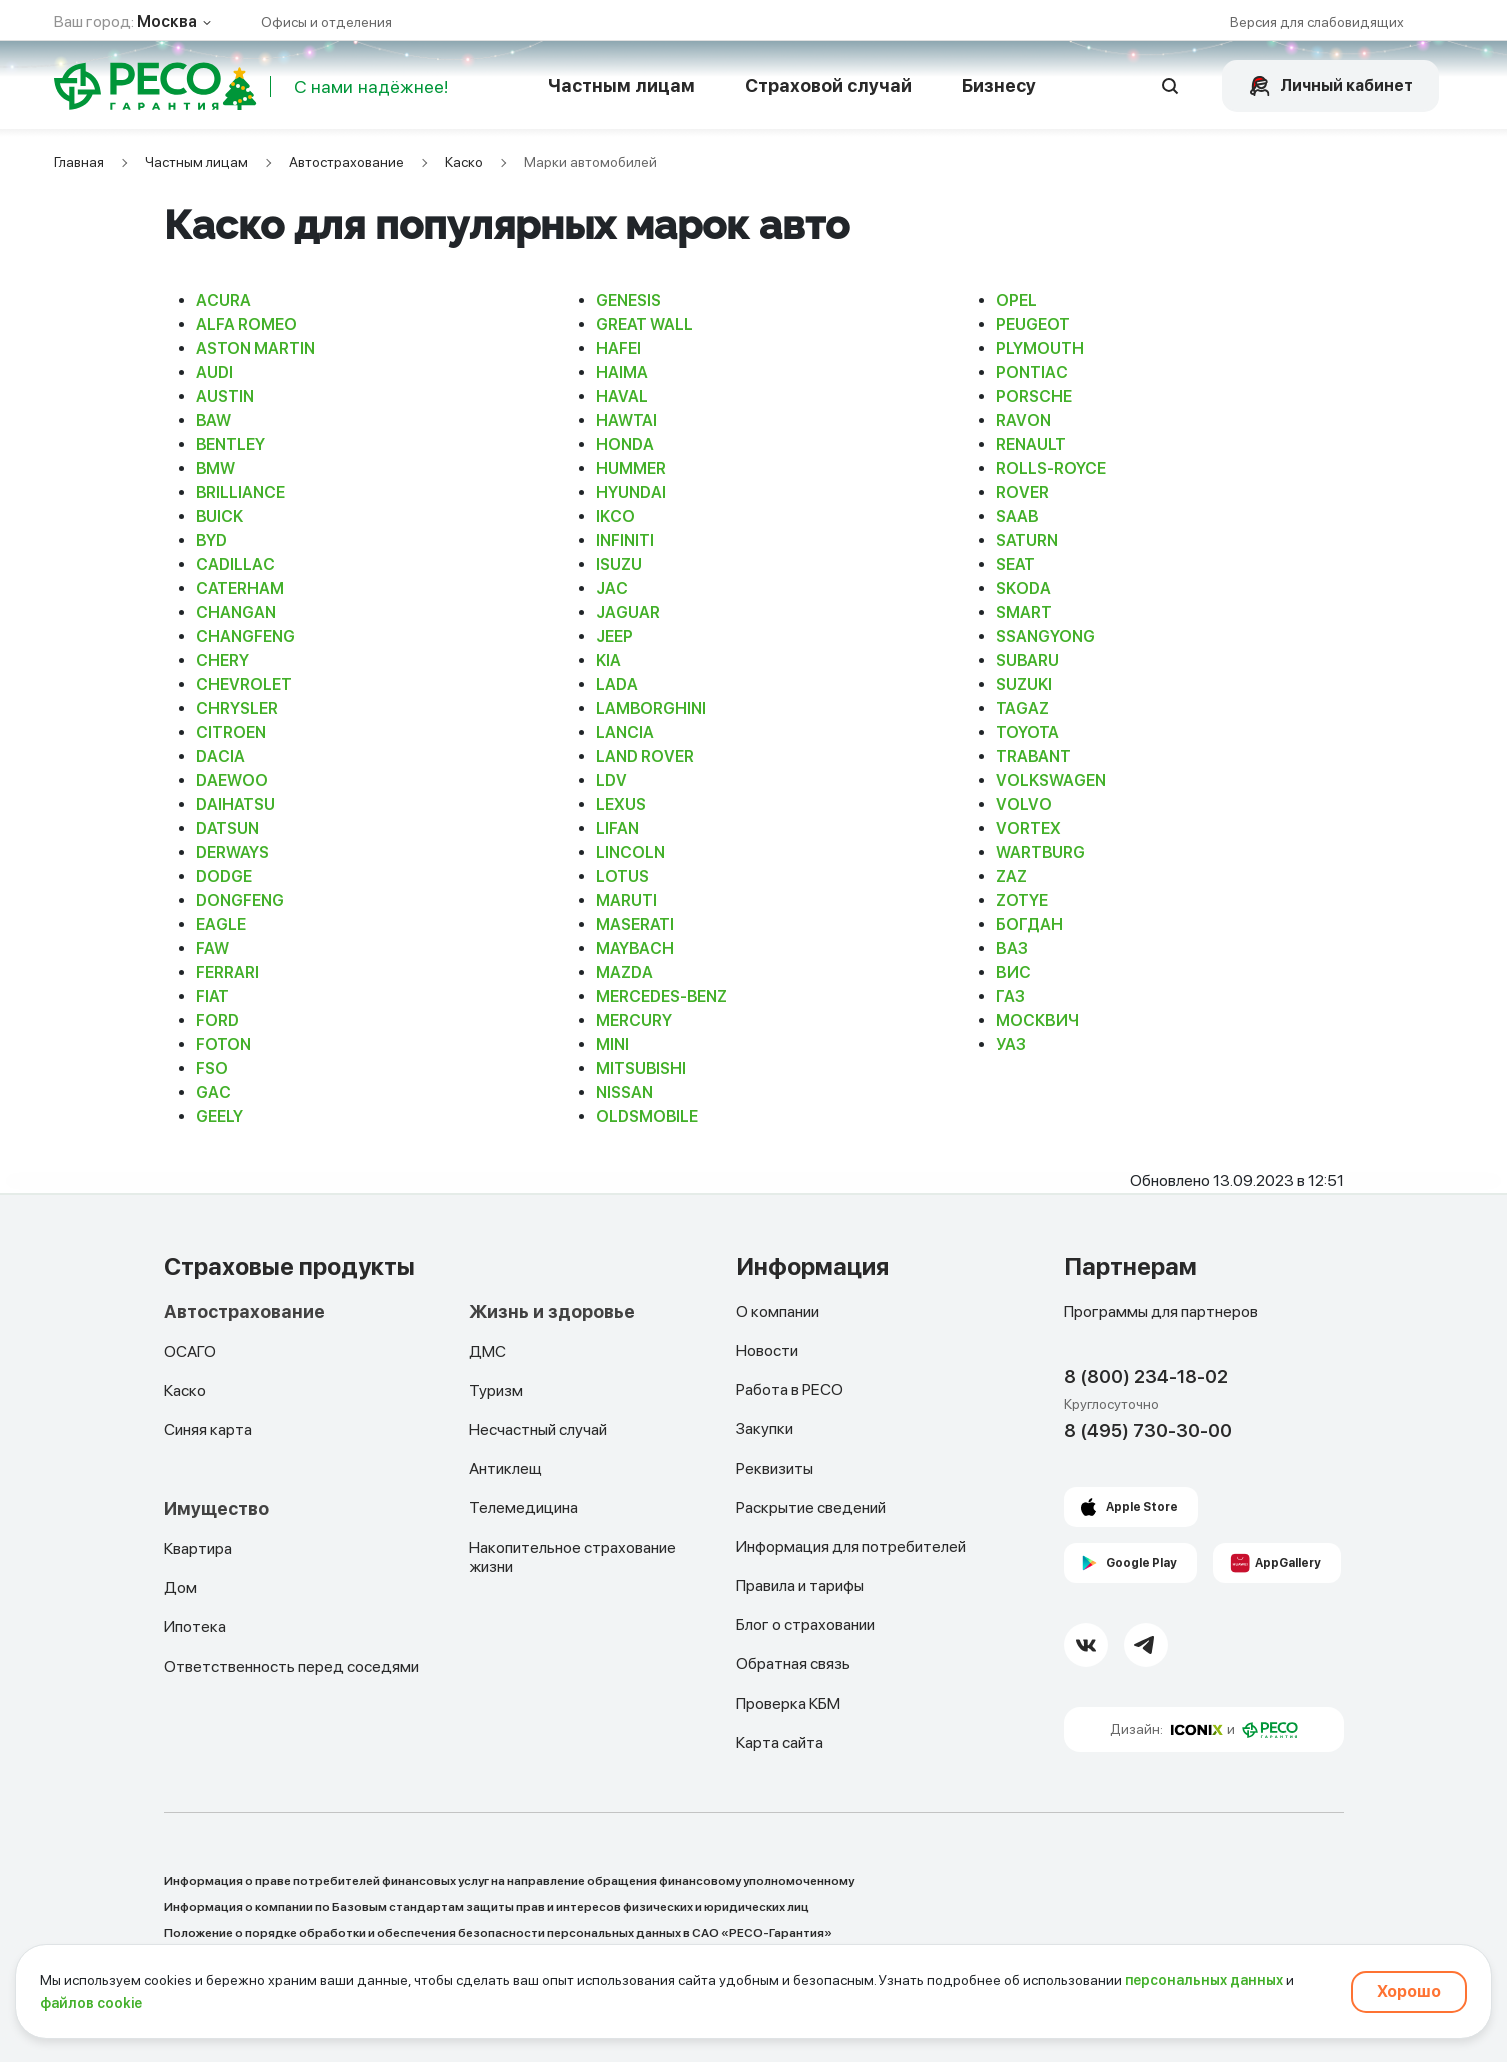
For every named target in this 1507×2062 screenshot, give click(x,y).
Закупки (764, 1428)
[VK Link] (1086, 1645)
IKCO (615, 516)
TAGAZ (1022, 708)
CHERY (222, 660)
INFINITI (625, 540)
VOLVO (1024, 804)
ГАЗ (1010, 996)
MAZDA (624, 972)
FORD (217, 1020)
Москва (167, 21)
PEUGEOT (1033, 324)
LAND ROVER (645, 756)
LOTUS (622, 876)
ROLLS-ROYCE (1051, 468)
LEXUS (621, 804)
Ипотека (195, 1626)
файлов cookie (91, 2003)
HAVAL (622, 396)
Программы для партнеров (1161, 1311)
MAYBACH (635, 948)
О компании (777, 1311)
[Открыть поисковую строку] (1171, 86)
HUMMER (631, 468)
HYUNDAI (631, 492)
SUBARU (1027, 660)
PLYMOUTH (1040, 348)
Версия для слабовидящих (1317, 22)
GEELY (219, 1116)
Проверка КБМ (788, 1703)
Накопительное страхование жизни (572, 1557)
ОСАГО (190, 1351)
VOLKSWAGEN (1051, 780)
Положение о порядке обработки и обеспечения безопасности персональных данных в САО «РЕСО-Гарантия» (498, 1933)
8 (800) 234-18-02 (1146, 1376)
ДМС (487, 1351)
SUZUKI (1024, 684)
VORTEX (1028, 828)
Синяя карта (208, 1429)
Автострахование (346, 162)
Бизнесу (999, 85)
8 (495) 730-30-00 (1148, 1430)
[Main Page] (138, 86)
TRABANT (1033, 756)
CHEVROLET (244, 684)
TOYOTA (1027, 732)
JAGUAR (628, 612)
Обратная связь (793, 1663)
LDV (611, 780)
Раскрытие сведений (811, 1507)
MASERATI (635, 924)
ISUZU (619, 564)
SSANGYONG (1045, 636)
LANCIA (625, 732)
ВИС (1013, 972)
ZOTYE (1022, 900)
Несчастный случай (538, 1429)
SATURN (1027, 540)
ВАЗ (1012, 948)
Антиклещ (505, 1468)
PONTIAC (1032, 372)
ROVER (1022, 492)
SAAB (1017, 516)
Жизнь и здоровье (552, 1312)
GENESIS (628, 300)
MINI (612, 1044)
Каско (464, 162)
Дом (180, 1587)
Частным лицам (621, 85)
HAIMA (622, 372)
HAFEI (618, 348)
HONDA (625, 444)
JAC (612, 588)
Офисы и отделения (326, 22)
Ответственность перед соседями (291, 1666)
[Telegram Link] (1146, 1645)
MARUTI (626, 900)
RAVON (1023, 420)
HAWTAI (626, 420)
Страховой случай (828, 85)
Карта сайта (779, 1742)
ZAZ (1011, 876)
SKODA (1023, 588)
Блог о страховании (805, 1624)
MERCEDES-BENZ (661, 996)
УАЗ (1011, 1044)
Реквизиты (774, 1468)
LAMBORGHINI (651, 708)
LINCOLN (630, 852)
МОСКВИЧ (1037, 1020)
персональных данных (1204, 1980)
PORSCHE (1034, 396)
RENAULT (1031, 444)
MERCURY (634, 1020)
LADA (617, 684)
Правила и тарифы (800, 1585)
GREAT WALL (644, 324)
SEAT (1015, 564)
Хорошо (1409, 1991)
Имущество (216, 1509)
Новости (767, 1350)
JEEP (614, 636)
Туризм (496, 1390)
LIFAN (617, 828)
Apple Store (1142, 1507)
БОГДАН (1029, 924)
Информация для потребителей (851, 1546)
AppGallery (1288, 1563)
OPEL (1016, 300)
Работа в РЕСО (789, 1389)
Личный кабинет (1346, 85)
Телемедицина (523, 1507)
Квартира (198, 1548)
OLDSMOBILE (647, 1116)
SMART (1024, 612)
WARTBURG (1040, 852)
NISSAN (624, 1092)
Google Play (1141, 1563)
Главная (79, 162)
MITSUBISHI (641, 1068)
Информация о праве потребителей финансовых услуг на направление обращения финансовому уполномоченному (509, 1881)
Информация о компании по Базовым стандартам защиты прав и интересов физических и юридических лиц (486, 1907)
